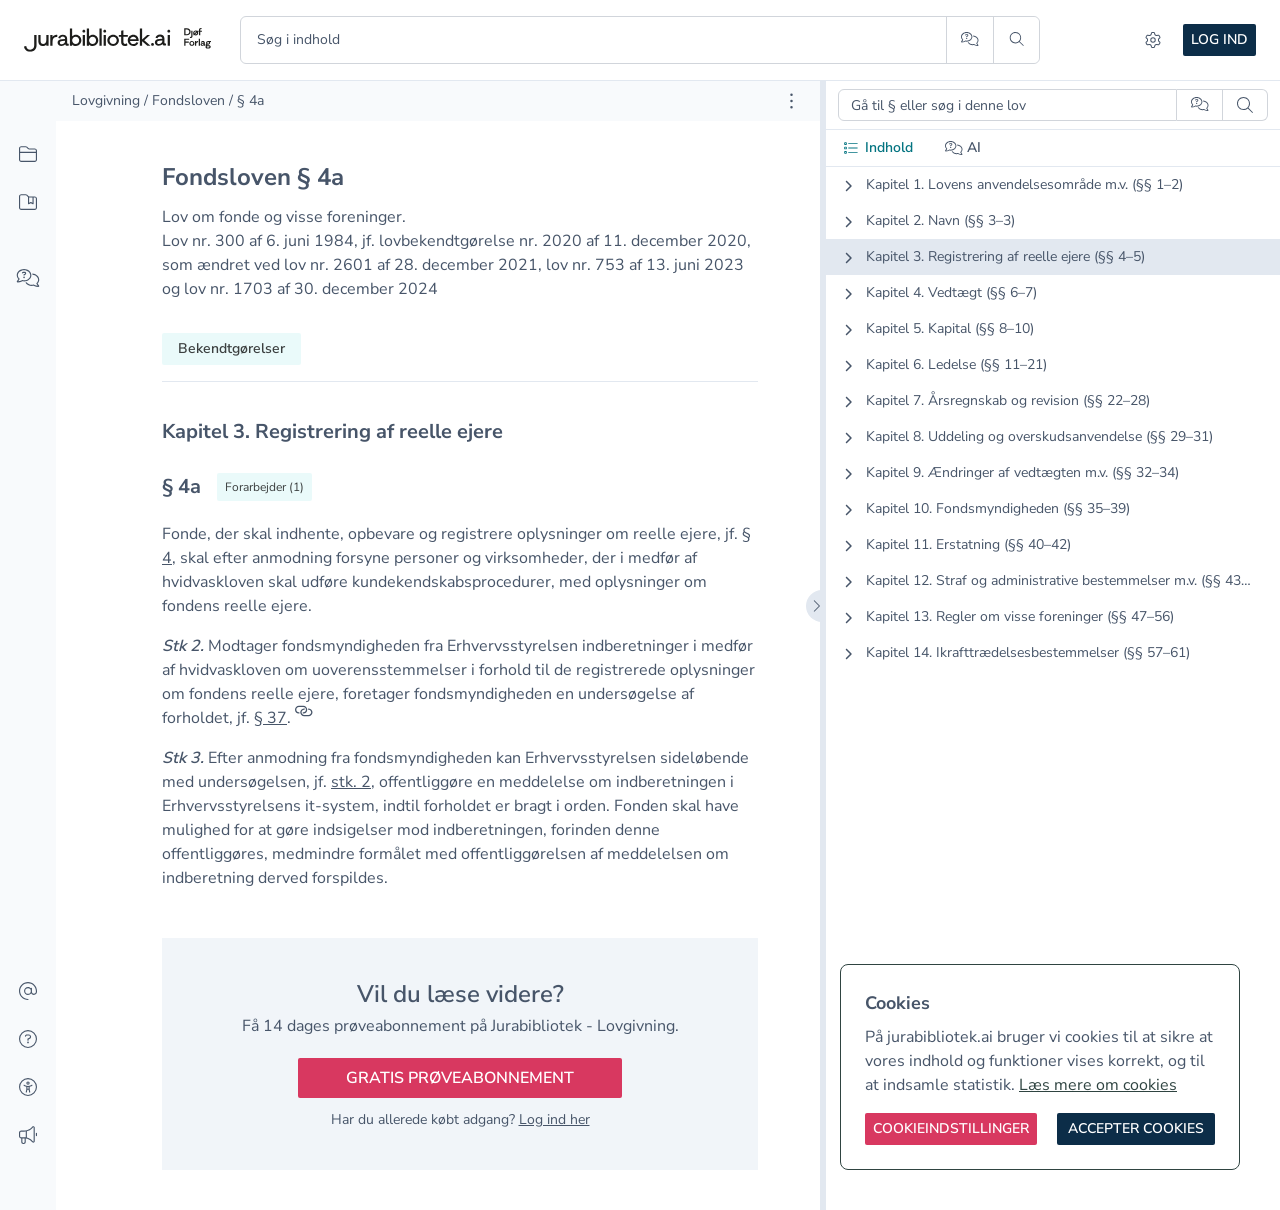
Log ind (1219, 39)
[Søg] (1016, 40)
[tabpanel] (1053, 435)
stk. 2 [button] (351, 782)
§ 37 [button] (270, 718)
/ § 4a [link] (246, 100)
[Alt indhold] (28, 155)
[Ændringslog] (28, 1136)
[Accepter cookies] (1136, 1129)
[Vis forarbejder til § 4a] (264, 487)
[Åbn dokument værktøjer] (791, 101)
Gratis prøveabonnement (460, 1078)
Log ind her (554, 1119)
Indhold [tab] (877, 147)
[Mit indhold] (28, 203)
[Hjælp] (28, 1040)
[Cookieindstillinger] (951, 1129)
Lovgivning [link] (106, 100)
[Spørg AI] (969, 40)
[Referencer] (304, 718)
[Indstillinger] (1153, 40)
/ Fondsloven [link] (184, 100)
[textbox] (460, 431)
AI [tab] (963, 147)
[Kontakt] (28, 992)
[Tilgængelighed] (28, 1088)
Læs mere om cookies (1098, 1085)
